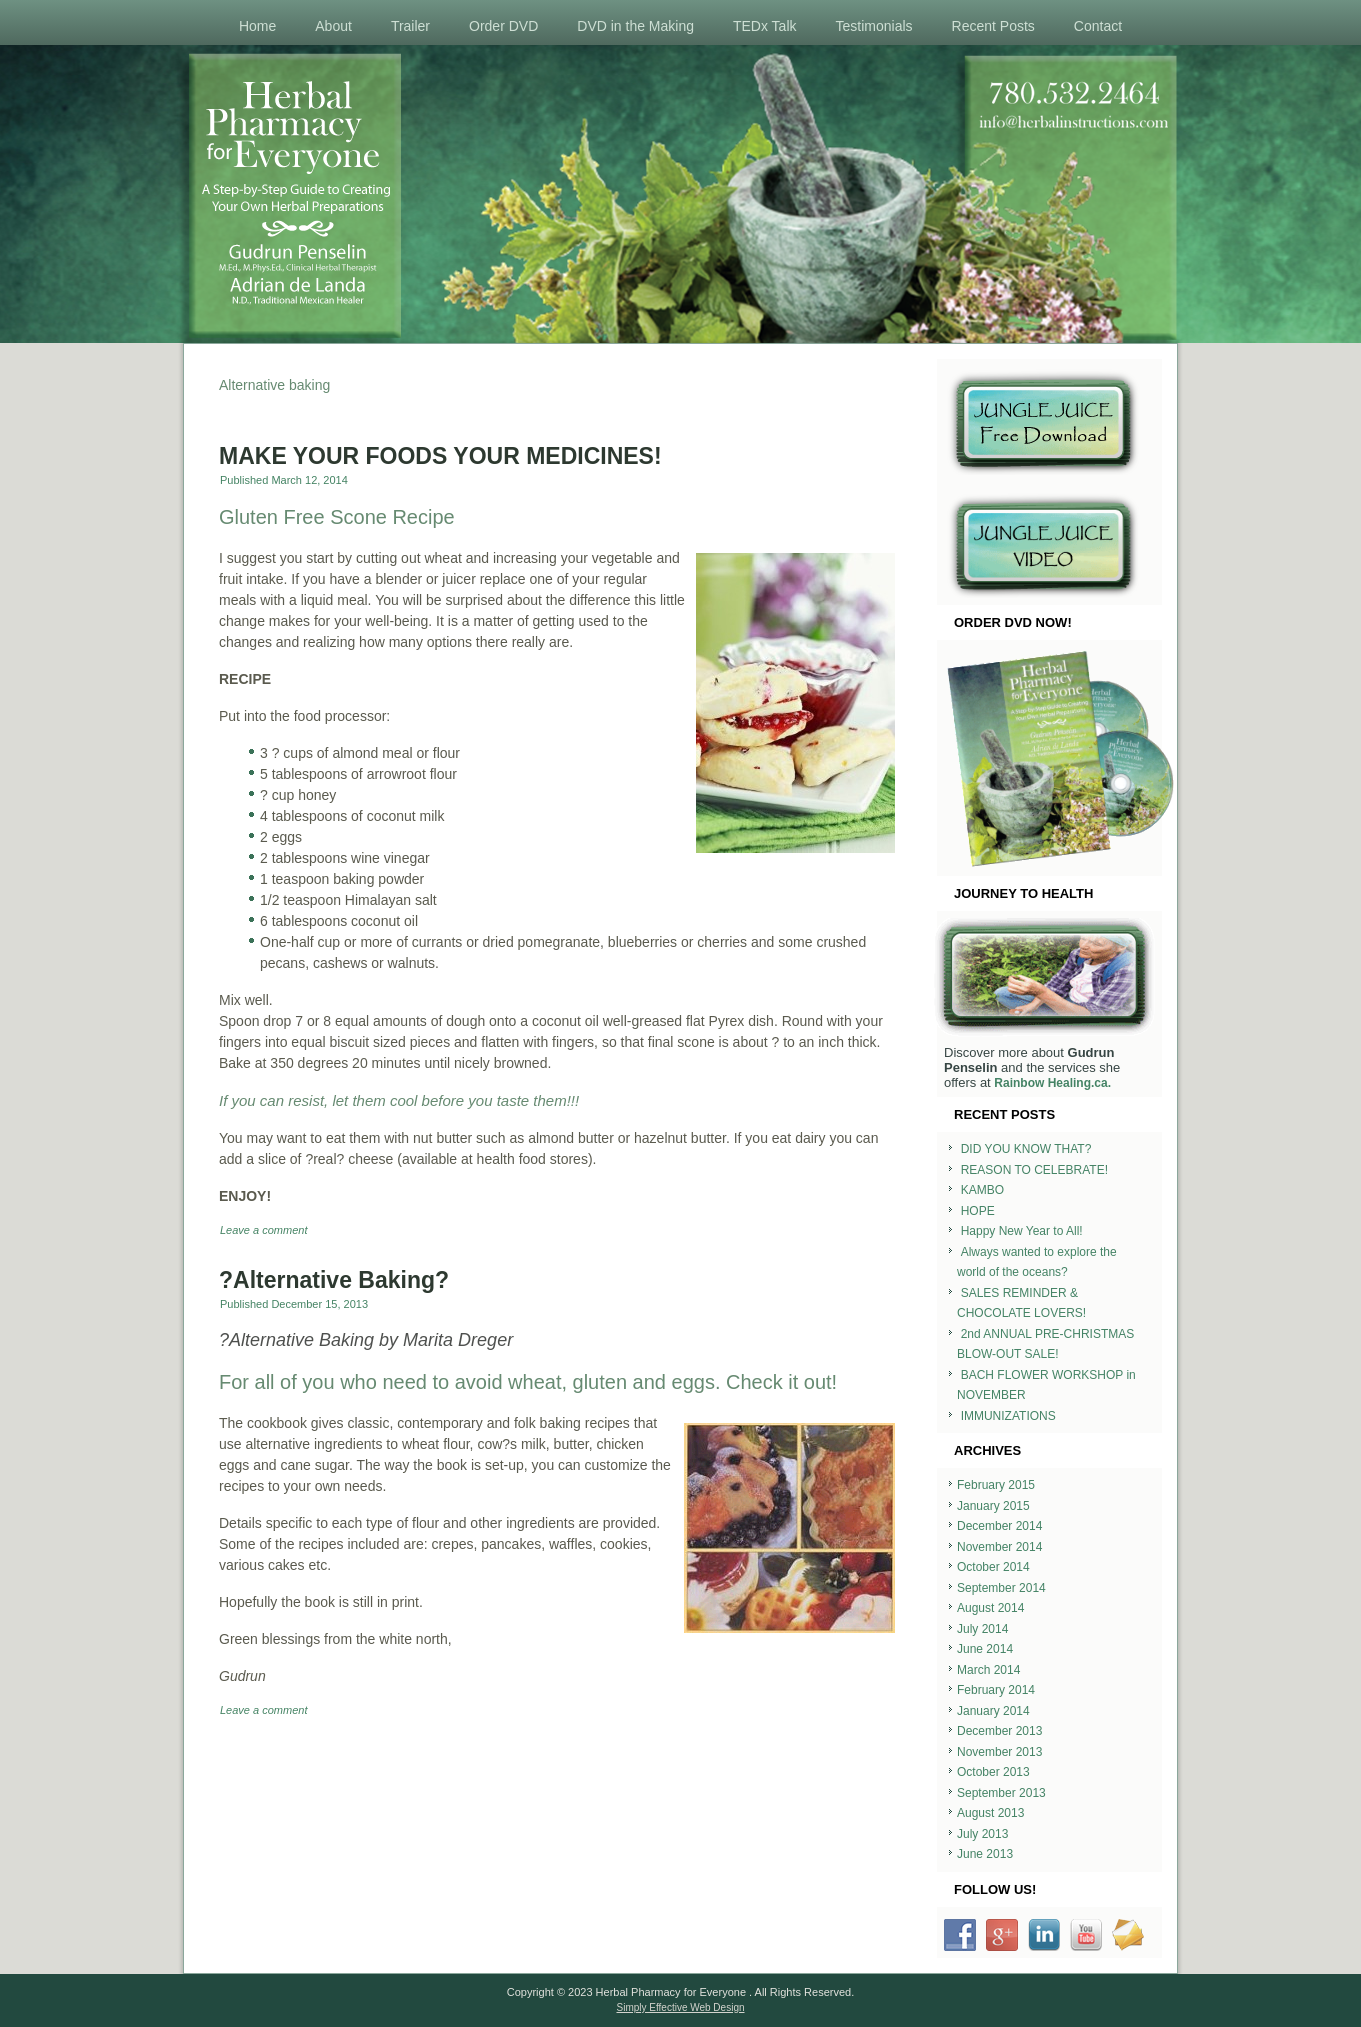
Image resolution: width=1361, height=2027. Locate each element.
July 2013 (982, 1834)
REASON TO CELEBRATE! (1034, 1170)
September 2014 (1001, 1588)
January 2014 (993, 1711)
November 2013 (999, 1752)
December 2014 (999, 1526)
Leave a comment (263, 1230)
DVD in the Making (635, 26)
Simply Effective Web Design (680, 2007)
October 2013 (993, 1772)
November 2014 (999, 1547)
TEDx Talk (765, 26)
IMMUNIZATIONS (1008, 1416)
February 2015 (996, 1485)
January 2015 (993, 1506)
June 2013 (985, 1854)
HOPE (978, 1211)
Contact (1098, 26)
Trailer (410, 26)
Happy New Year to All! (1022, 1231)
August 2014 (990, 1608)
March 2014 (988, 1670)
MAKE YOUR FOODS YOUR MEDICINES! (440, 456)
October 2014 (993, 1567)
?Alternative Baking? (334, 1280)
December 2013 (999, 1731)
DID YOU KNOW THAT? (1026, 1149)
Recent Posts (993, 26)
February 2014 (996, 1690)
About (333, 26)
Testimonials (874, 26)
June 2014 (985, 1649)
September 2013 (1001, 1793)
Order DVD (503, 26)
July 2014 (982, 1629)
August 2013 (990, 1813)
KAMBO (982, 1190)
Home (257, 26)
